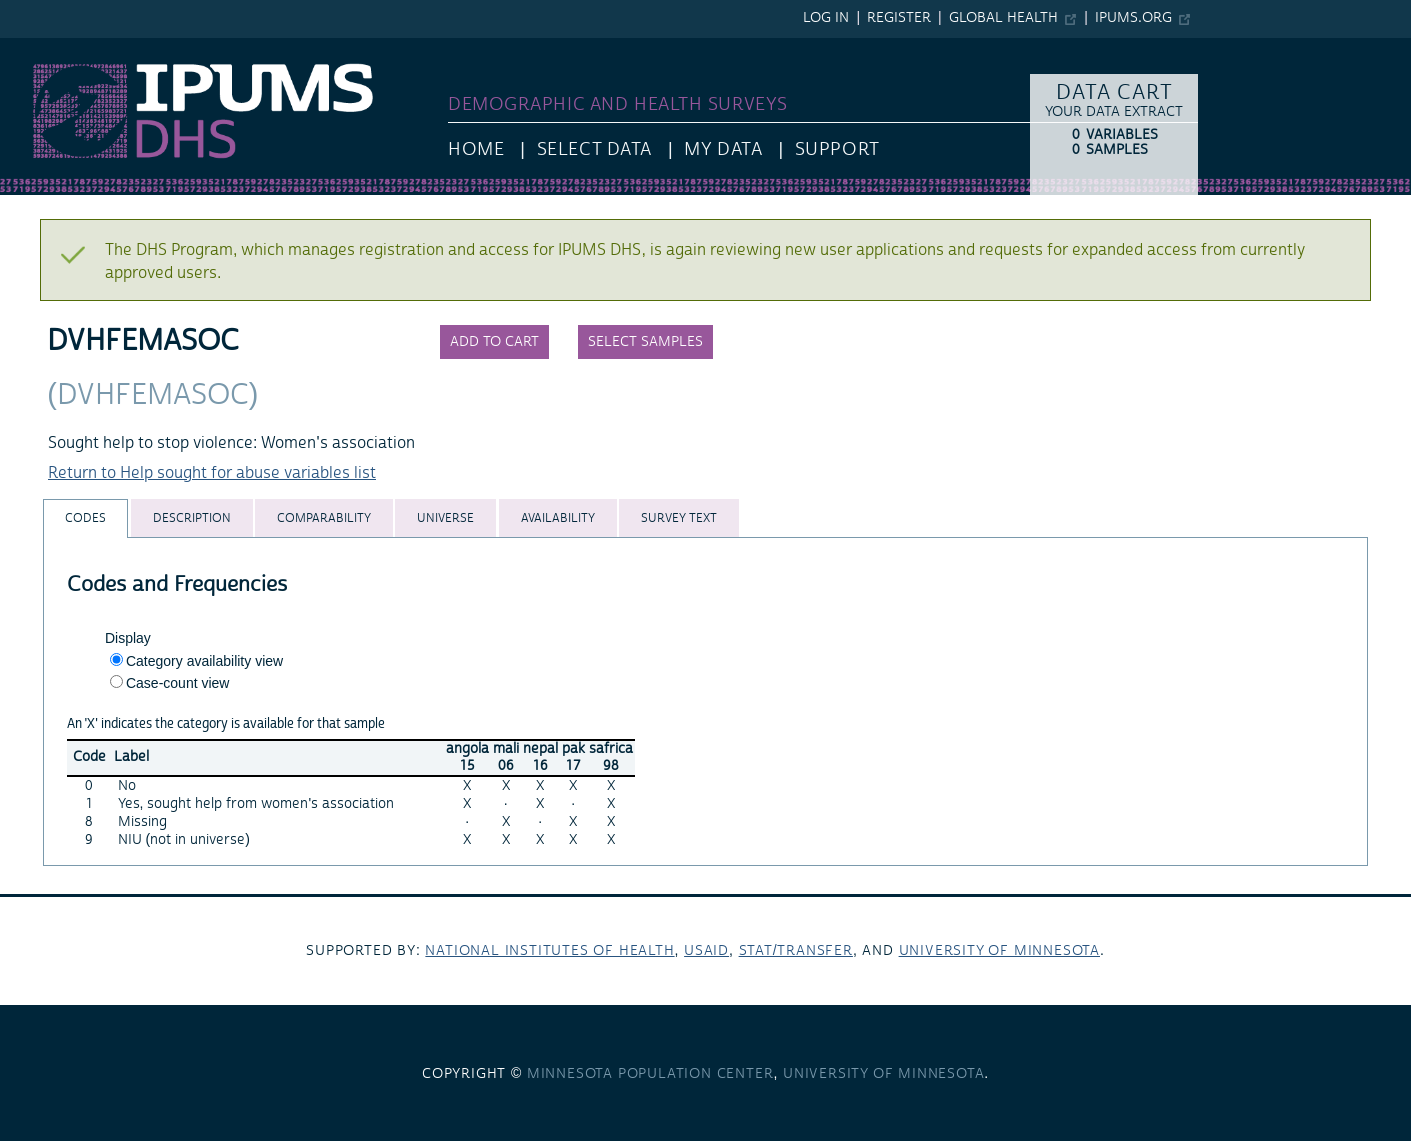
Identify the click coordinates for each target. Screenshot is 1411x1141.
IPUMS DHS (41, 48)
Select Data (594, 149)
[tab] (85, 518)
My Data (723, 149)
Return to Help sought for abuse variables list (212, 473)
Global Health (1003, 18)
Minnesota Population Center (650, 1074)
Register (899, 18)
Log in (826, 18)
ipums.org (1133, 18)
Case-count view (178, 683)
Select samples (645, 342)
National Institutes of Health (549, 951)
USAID (706, 951)
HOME (476, 149)
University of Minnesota (999, 951)
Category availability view (204, 661)
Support (837, 149)
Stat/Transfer (796, 951)
